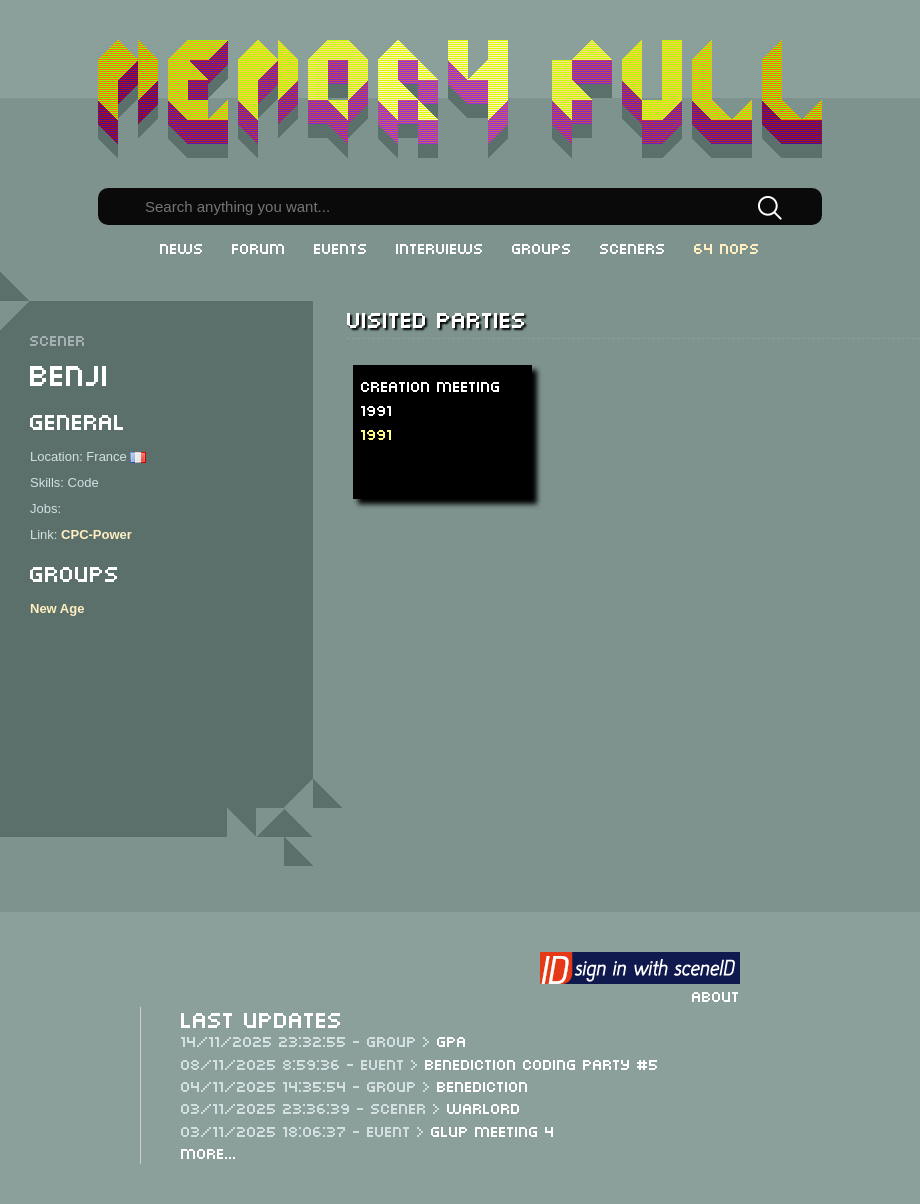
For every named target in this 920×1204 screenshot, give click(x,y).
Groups (542, 247)
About (716, 995)
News (182, 247)
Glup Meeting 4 (493, 1130)
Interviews (440, 247)
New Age (57, 608)
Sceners (633, 247)
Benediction (483, 1085)
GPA (452, 1040)
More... (209, 1152)
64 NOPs (727, 247)
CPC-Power (96, 534)
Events (341, 247)
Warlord (484, 1107)
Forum (259, 247)
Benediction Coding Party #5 (542, 1063)
